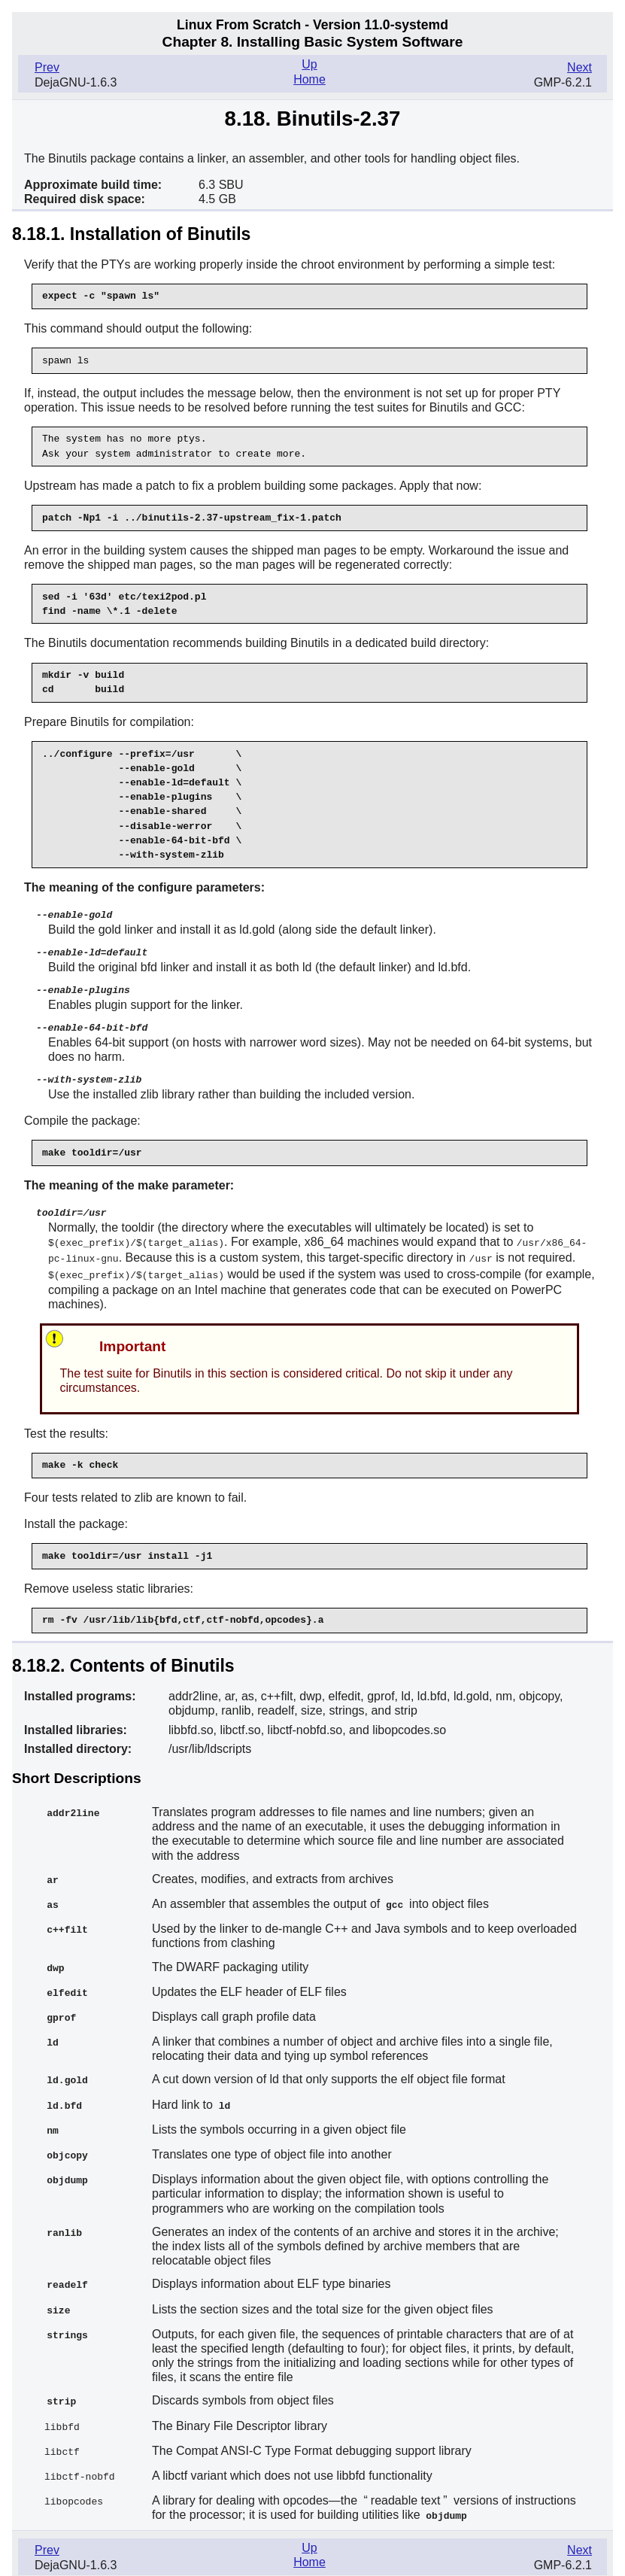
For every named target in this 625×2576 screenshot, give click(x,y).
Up (309, 64)
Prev (47, 67)
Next (579, 67)
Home (309, 79)
